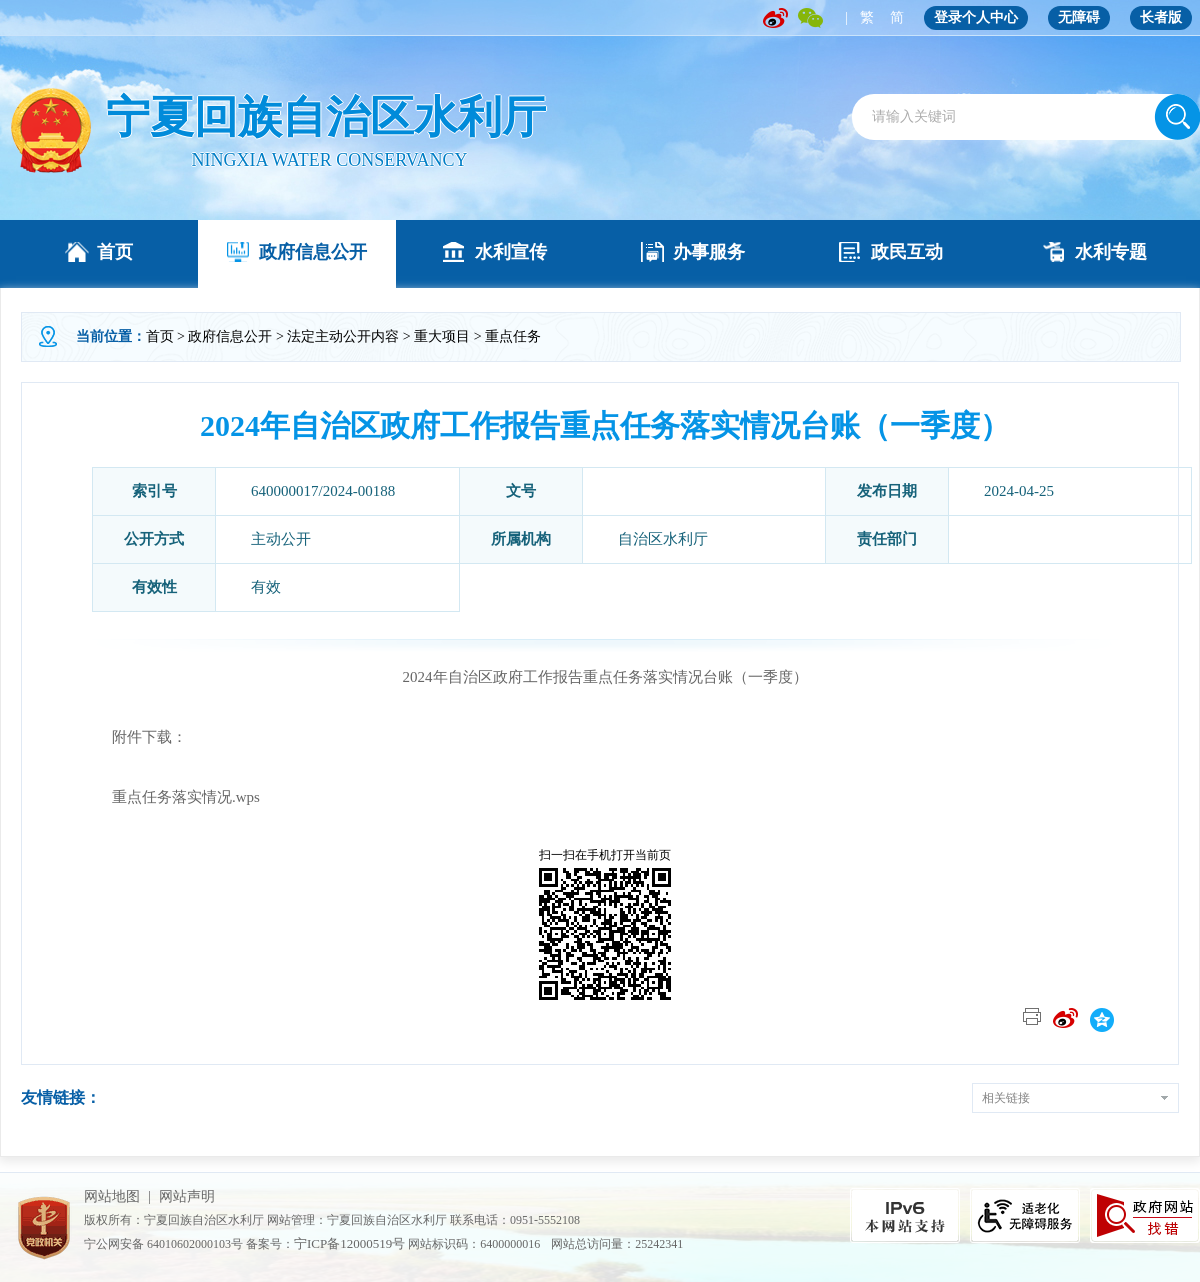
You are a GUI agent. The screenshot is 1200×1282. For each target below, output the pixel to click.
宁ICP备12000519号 (349, 1243)
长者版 (1161, 17)
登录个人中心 (976, 17)
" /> (50, 131)
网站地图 (112, 1196)
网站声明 (187, 1196)
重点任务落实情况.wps (186, 797)
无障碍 (1079, 17)
